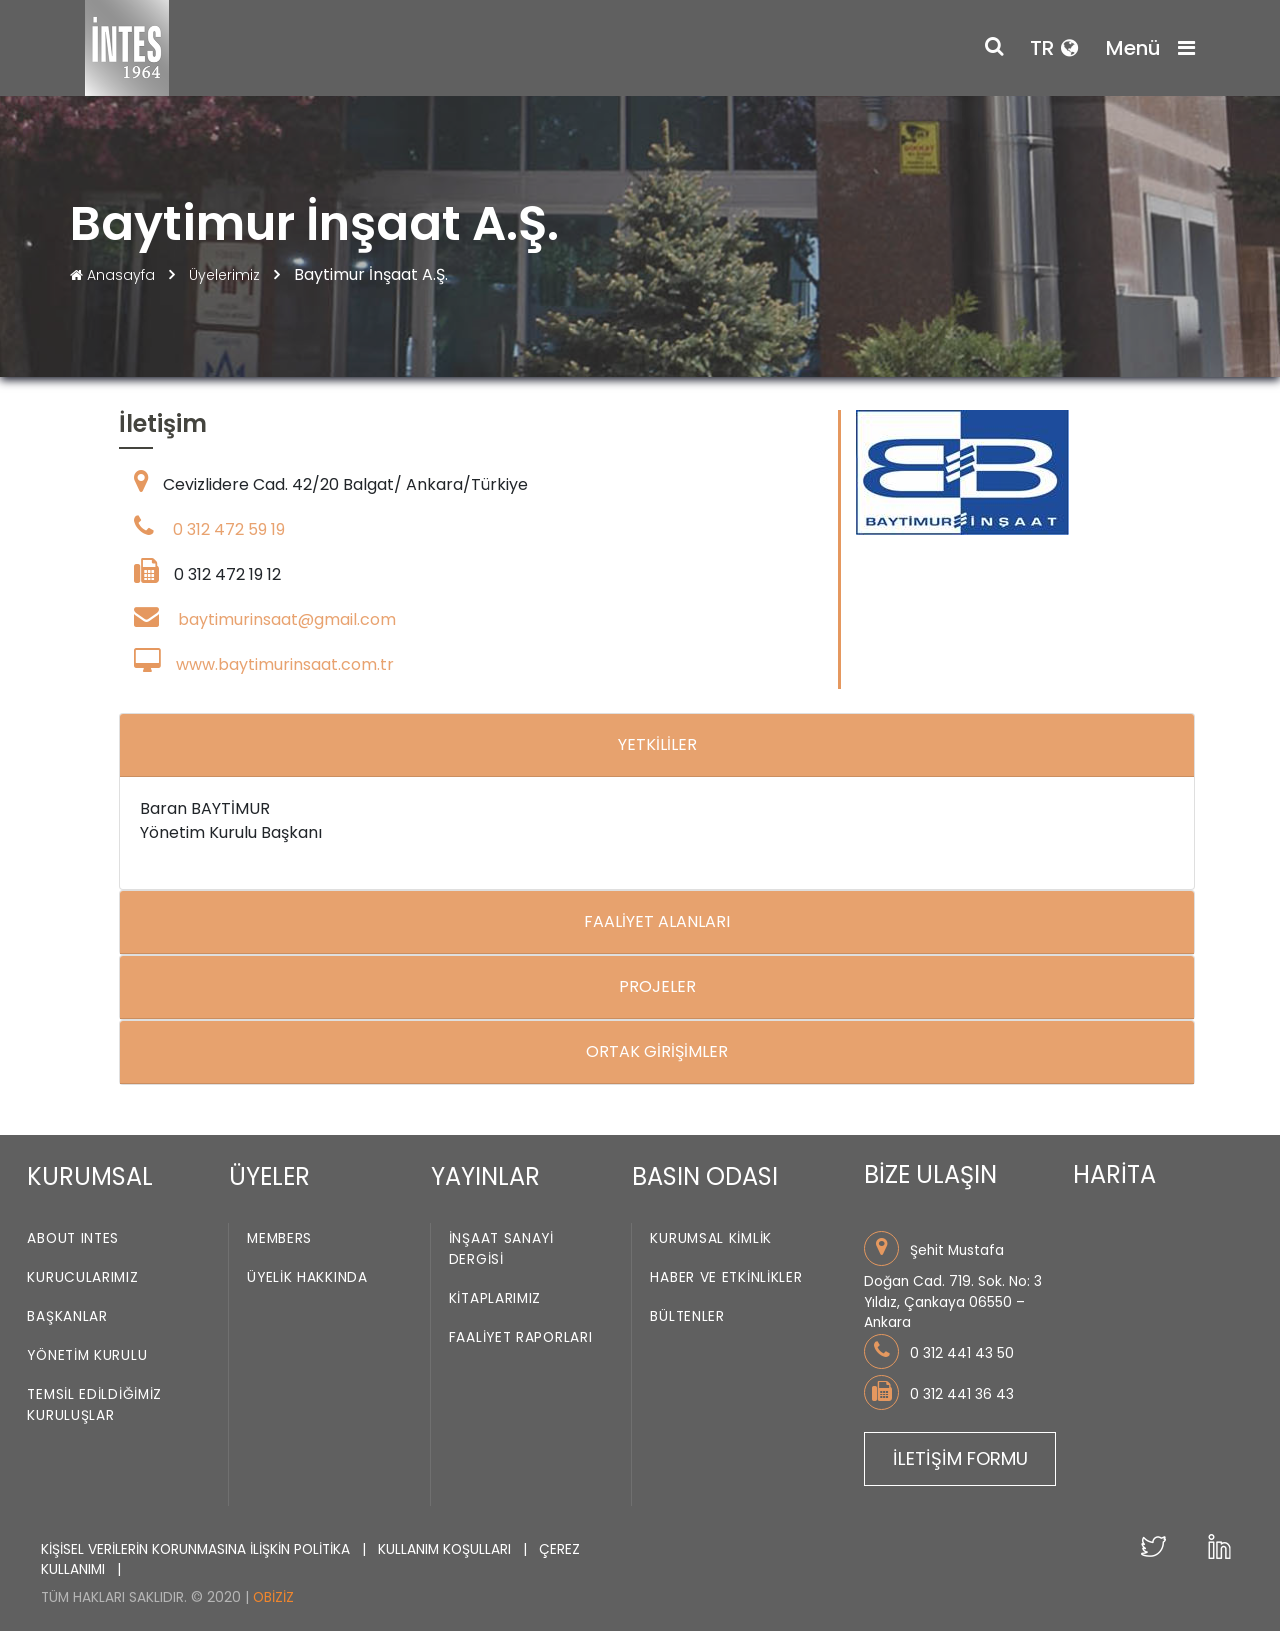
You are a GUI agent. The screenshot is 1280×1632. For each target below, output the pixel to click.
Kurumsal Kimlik (711, 1239)
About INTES (73, 1239)
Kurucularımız (82, 1278)
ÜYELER (269, 1176)
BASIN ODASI (705, 1176)
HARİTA (1114, 1175)
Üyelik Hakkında (307, 1278)
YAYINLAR (485, 1176)
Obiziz (273, 1597)
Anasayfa (114, 275)
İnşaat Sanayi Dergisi (501, 1250)
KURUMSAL (90, 1176)
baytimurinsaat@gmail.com (287, 620)
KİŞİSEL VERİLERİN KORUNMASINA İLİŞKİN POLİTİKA (197, 1549)
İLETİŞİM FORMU (960, 1458)
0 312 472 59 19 (229, 530)
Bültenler (687, 1317)
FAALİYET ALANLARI (657, 922)
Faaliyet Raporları (521, 1338)
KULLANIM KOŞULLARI (446, 1549)
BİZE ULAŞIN (930, 1175)
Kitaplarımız (495, 1299)
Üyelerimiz (226, 275)
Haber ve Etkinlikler (726, 1278)
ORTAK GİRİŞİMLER (657, 1052)
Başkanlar (67, 1317)
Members (279, 1239)
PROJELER (657, 987)
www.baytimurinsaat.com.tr (285, 665)
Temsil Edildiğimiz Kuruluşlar (94, 1406)
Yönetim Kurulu (87, 1356)
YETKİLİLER (657, 745)
